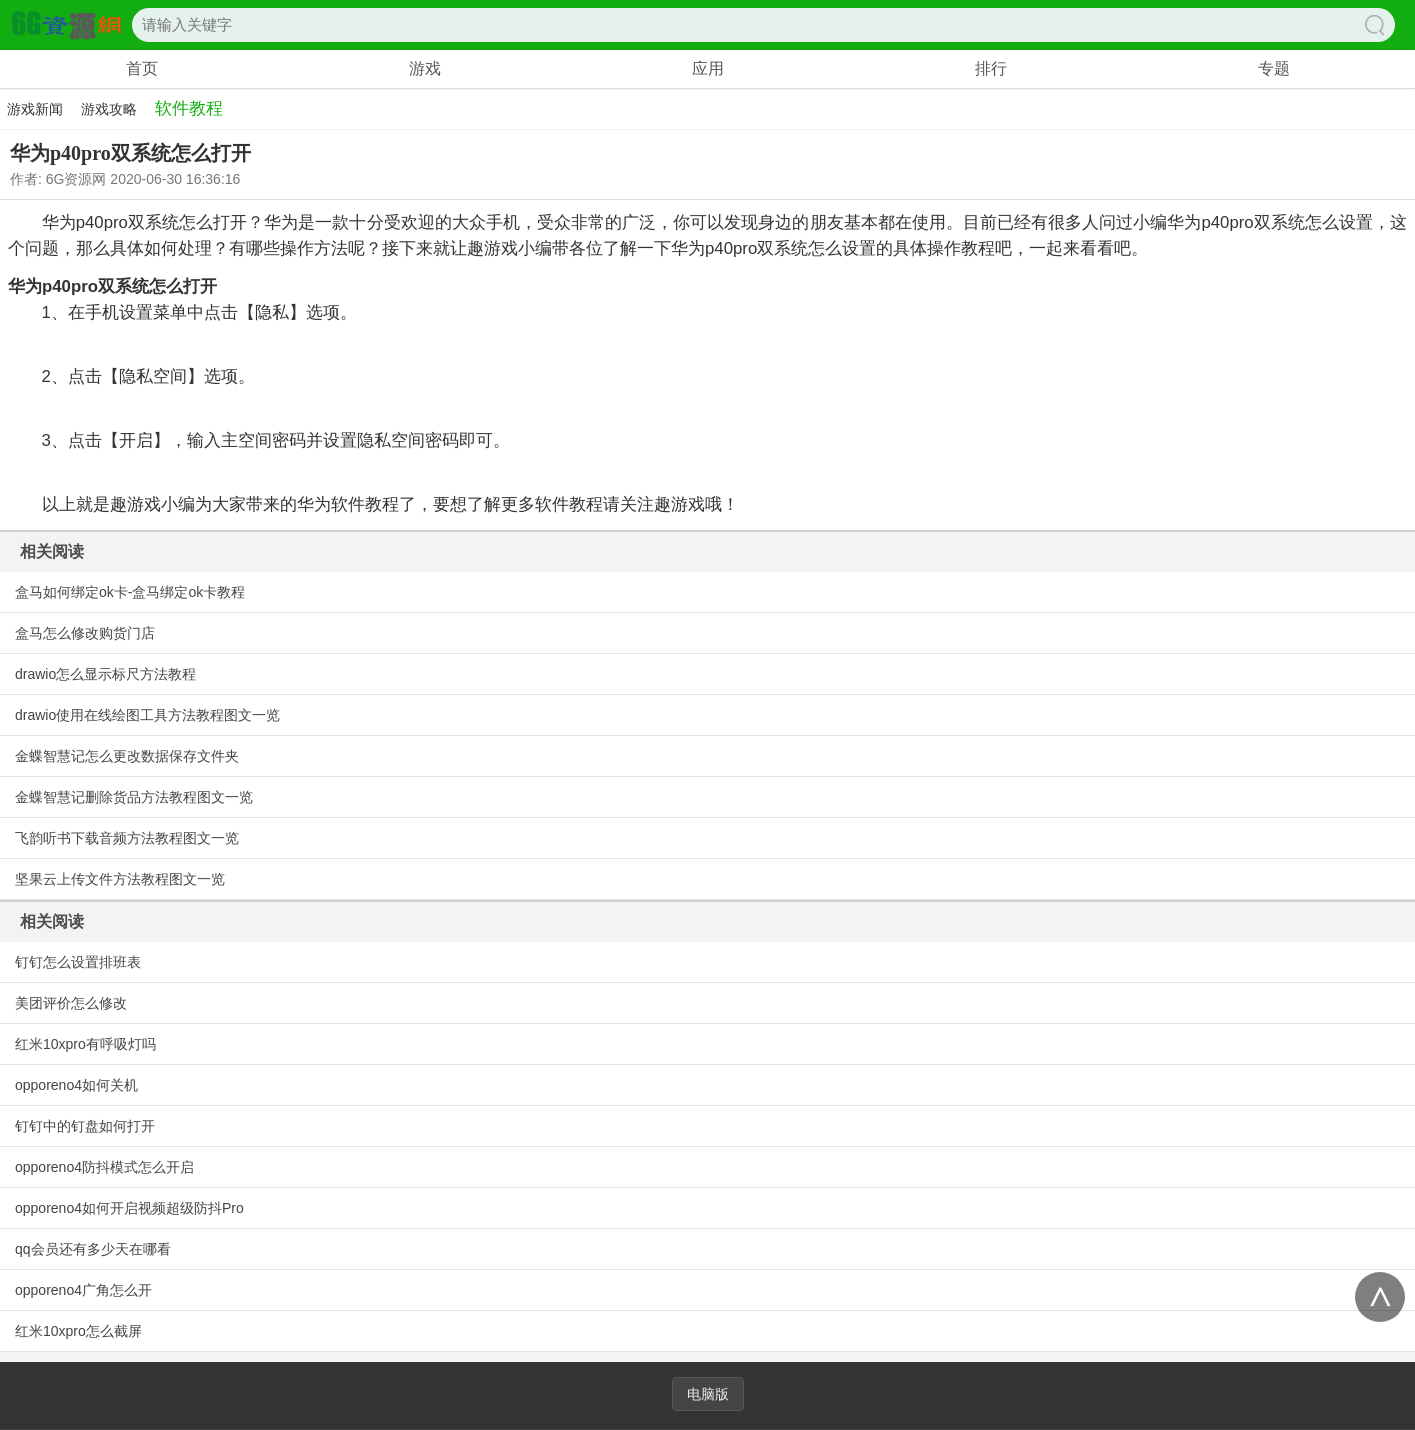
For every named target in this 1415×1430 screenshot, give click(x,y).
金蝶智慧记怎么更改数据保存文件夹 (127, 756)
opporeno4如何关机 (76, 1085)
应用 (708, 68)
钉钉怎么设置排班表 (78, 962)
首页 (142, 68)
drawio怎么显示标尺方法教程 (105, 674)
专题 (1274, 68)
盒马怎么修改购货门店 (85, 633)
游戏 (425, 68)
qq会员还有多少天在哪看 (93, 1249)
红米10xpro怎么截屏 (78, 1331)
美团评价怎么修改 (71, 1003)
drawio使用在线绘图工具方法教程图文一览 (147, 715)
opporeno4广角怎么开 (83, 1290)
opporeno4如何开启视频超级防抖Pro (129, 1208)
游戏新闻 (35, 109)
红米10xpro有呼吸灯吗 (85, 1044)
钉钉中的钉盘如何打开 (85, 1126)
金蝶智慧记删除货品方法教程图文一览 (134, 797)
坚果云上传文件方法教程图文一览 (120, 879)
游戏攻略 (109, 109)
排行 (991, 68)
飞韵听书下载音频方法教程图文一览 (127, 838)
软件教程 (189, 108)
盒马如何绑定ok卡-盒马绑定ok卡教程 (130, 592)
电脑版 (708, 1394)
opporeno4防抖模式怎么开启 (104, 1167)
